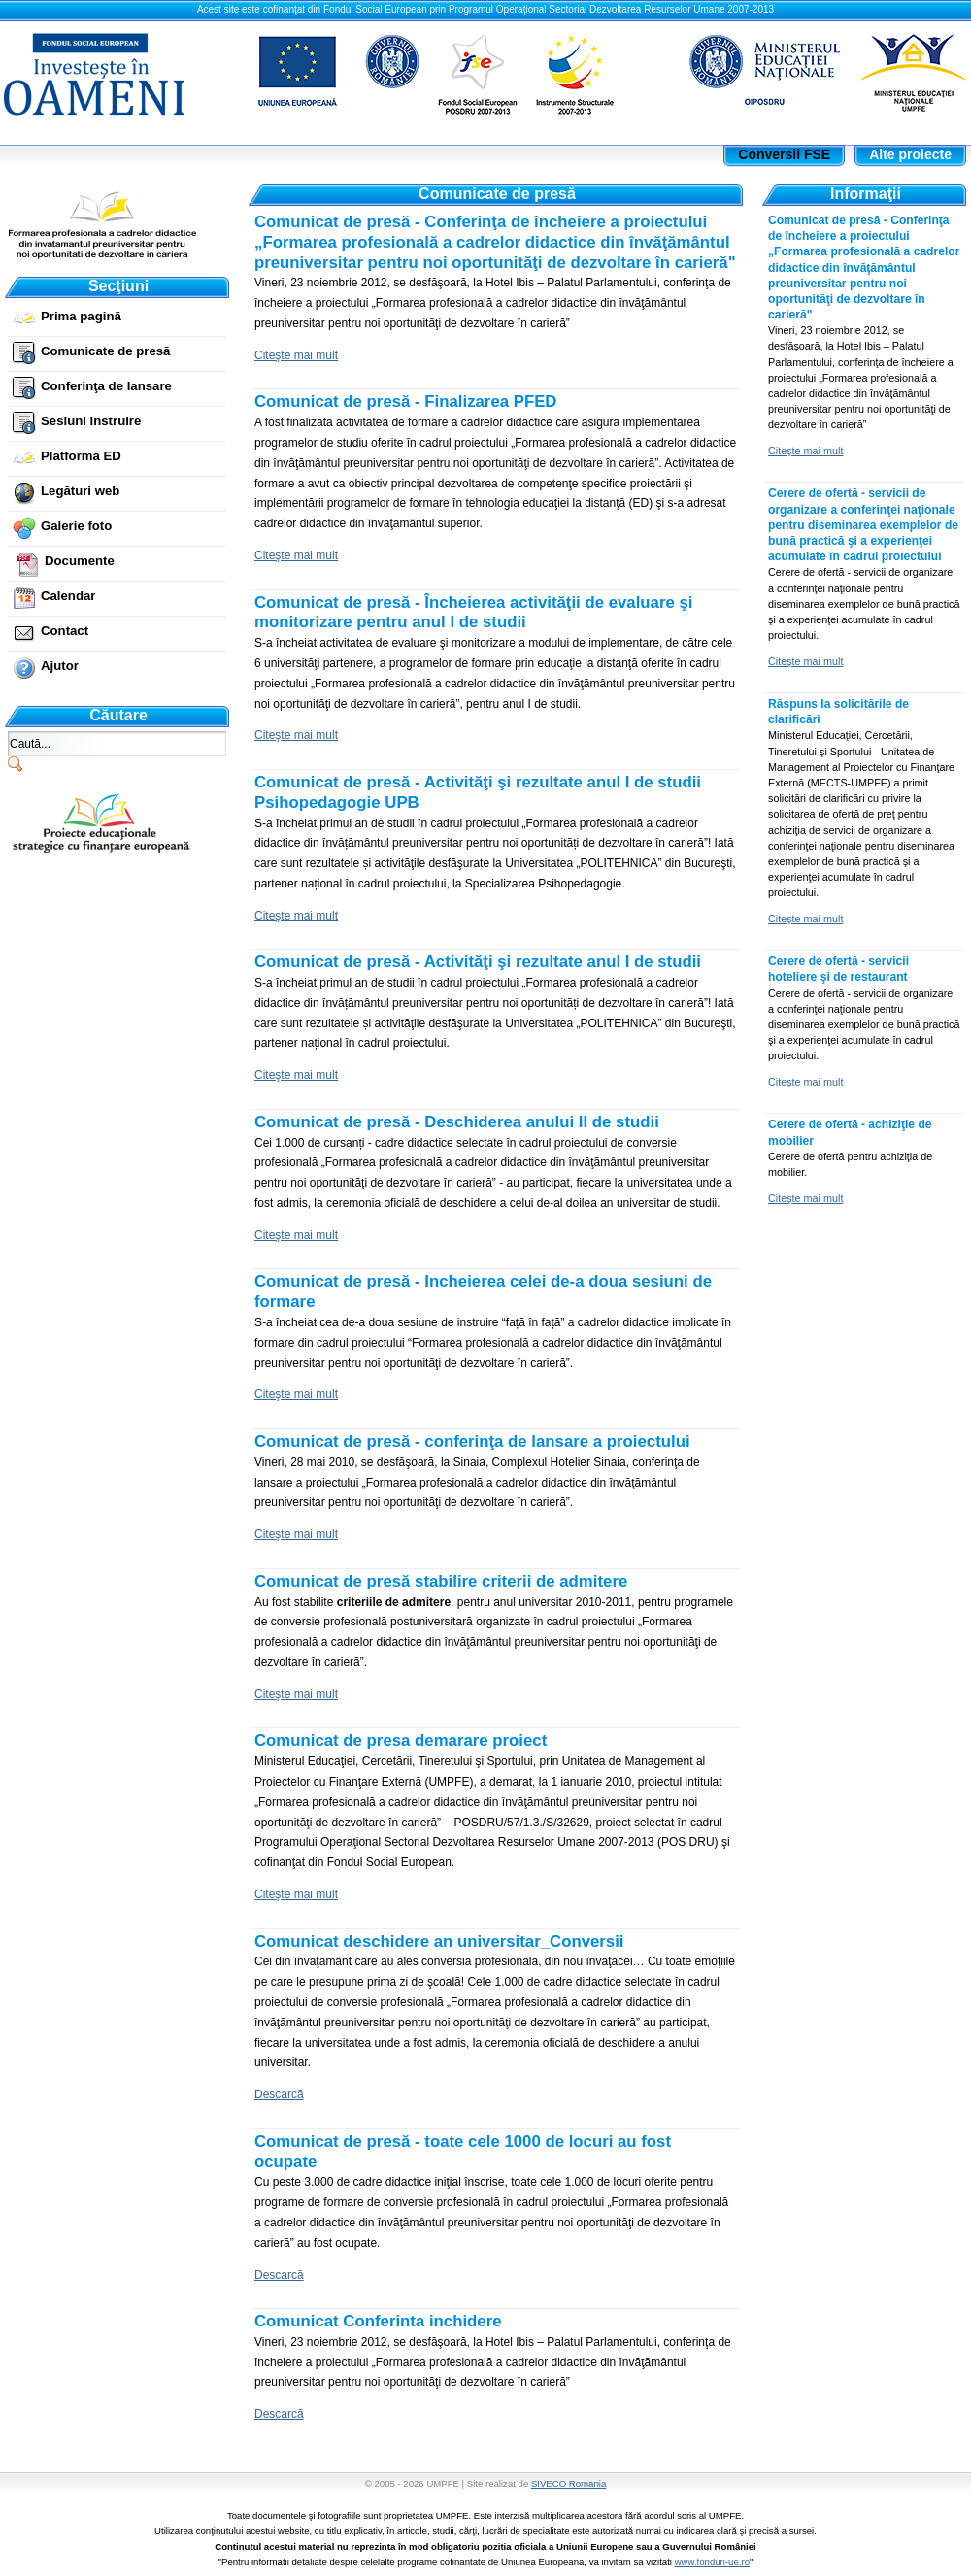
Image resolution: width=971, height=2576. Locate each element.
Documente (80, 560)
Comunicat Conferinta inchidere (378, 2321)
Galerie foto (76, 526)
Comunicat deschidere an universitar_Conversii (439, 1941)
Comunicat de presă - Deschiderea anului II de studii (456, 1122)
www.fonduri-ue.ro (712, 2562)
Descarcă (279, 2094)
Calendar (68, 595)
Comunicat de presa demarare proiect (400, 1740)
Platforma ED (81, 456)
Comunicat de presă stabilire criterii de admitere (440, 1581)
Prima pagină (81, 316)
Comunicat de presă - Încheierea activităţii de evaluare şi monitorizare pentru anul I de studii (473, 612)
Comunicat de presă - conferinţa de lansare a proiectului (472, 1441)
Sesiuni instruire (91, 421)
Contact (64, 630)
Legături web (80, 491)
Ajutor (60, 665)
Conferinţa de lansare (106, 386)
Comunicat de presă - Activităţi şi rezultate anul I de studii (477, 962)
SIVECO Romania (568, 2483)
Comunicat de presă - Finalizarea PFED (405, 401)
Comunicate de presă (105, 351)
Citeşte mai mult (296, 355)
